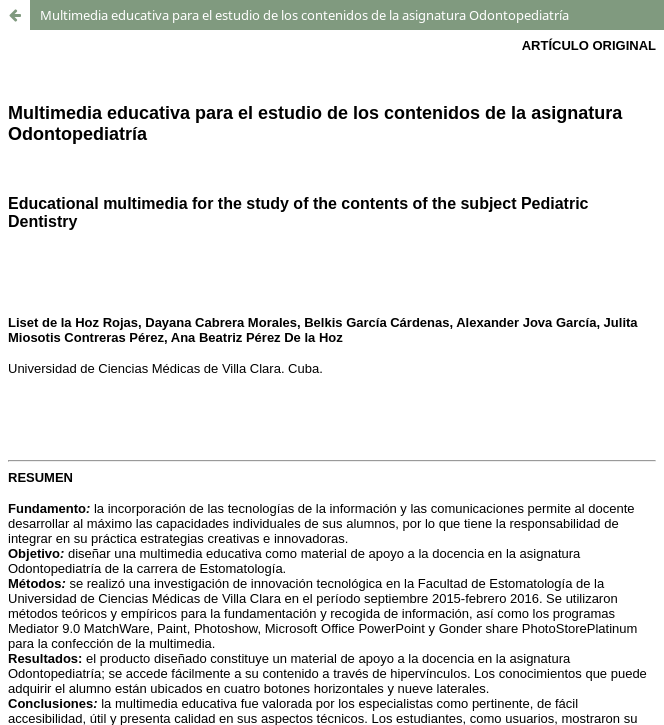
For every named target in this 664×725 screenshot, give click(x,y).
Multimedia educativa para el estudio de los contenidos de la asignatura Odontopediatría (304, 15)
